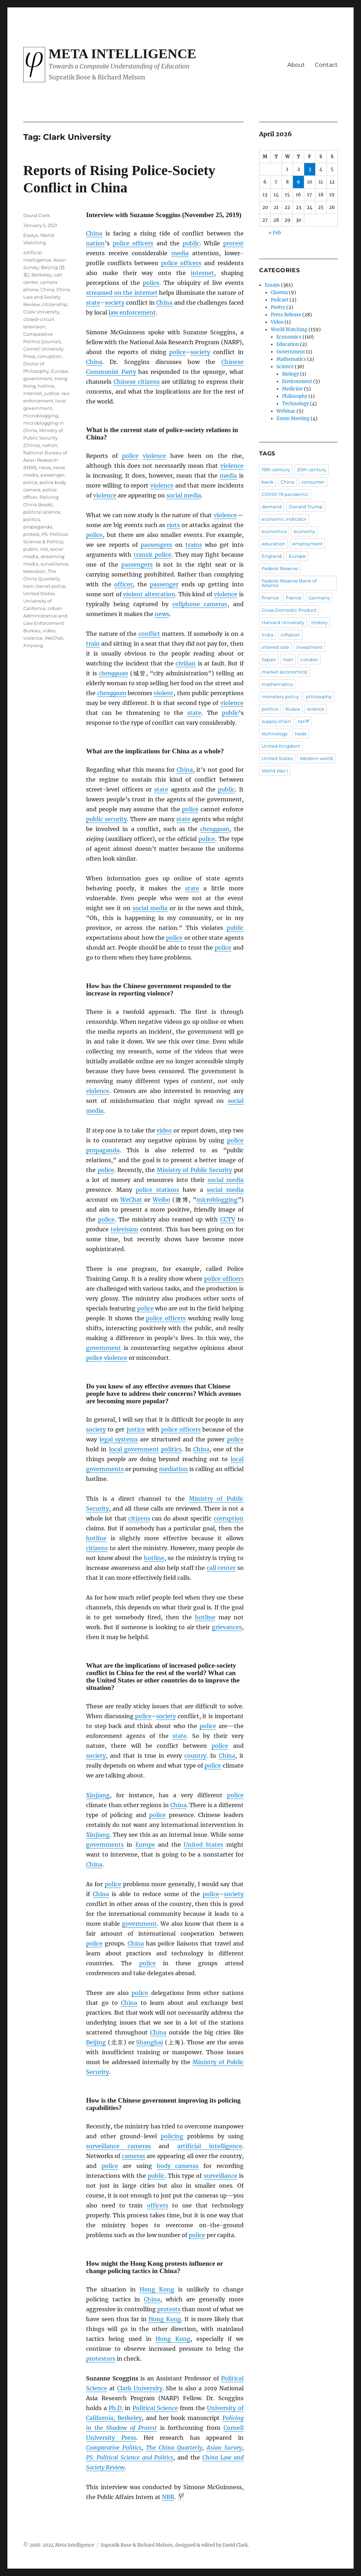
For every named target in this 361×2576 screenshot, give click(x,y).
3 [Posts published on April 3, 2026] (309, 169)
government (103, 1347)
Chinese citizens (137, 381)
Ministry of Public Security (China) (43, 438)
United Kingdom (281, 746)
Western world (316, 758)
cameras (133, 2155)
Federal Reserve (280, 568)
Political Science (155, 2407)
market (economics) (284, 672)
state (93, 302)
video (164, 1130)
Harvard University (283, 622)
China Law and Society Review (46, 297)
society (114, 302)
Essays (30, 235)
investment (309, 647)
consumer (313, 482)
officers (157, 2205)
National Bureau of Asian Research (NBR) (45, 460)
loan (288, 659)
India (268, 635)
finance (270, 597)
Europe (145, 1844)
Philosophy (294, 396)
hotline (96, 1538)
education (273, 543)
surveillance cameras (118, 2146)
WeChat (131, 1199)
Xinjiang (98, 1795)
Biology (290, 374)
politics (171, 1449)
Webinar (285, 411)
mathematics (277, 684)
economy (304, 531)
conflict (149, 633)
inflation (290, 635)
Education (287, 344)
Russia (292, 709)
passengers (156, 544)
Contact (326, 64)
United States (203, 1844)
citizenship (54, 304)
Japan (269, 659)
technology (275, 733)
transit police (152, 554)
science (315, 709)
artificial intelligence (209, 2146)
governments (105, 1844)
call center (221, 1567)
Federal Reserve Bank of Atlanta (289, 583)
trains (193, 544)
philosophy (319, 696)
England (272, 556)
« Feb (275, 233)
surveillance (220, 2175)
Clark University (140, 2388)
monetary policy (280, 696)
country (195, 1755)
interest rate (275, 647)
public (191, 243)
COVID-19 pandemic (285, 494)
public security (106, 819)
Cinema (279, 292)
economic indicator (284, 519)
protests (168, 2309)
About (296, 64)
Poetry (278, 307)
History (319, 622)
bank (268, 482)
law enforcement (132, 312)
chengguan (113, 673)
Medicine (292, 389)
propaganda (103, 1150)
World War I (275, 770)
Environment (297, 381)
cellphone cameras (199, 604)
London (309, 659)
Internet (32, 393)
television (124, 1229)
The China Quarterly (174, 2447)
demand (272, 506)
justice (136, 1429)
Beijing (96, 2042)
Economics (288, 337)
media (180, 253)
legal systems (118, 1439)
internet (202, 272)
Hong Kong (157, 2289)
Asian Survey (224, 2447)
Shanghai (149, 2042)
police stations (157, 1189)
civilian (186, 663)
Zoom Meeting (293, 419)
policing (172, 2136)
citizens (139, 1518)
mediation (173, 1468)
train (93, 643)
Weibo (161, 1199)
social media (183, 495)
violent (163, 693)
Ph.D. (116, 2407)
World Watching (289, 330)
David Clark (36, 215)
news (162, 613)
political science (41, 512)
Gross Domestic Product (289, 610)
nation (95, 243)
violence (154, 455)
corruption (229, 1518)
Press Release (286, 315)
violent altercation (149, 594)
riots (173, 524)
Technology (295, 404)
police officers (133, 243)
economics (274, 531)
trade (301, 733)
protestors (100, 2358)
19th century (276, 469)
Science (285, 367)
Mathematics (291, 359)
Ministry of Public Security (194, 1169)
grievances (227, 1627)
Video (277, 322)
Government (290, 352)
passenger (164, 584)
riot (44, 549)
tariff (303, 721)
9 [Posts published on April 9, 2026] (298, 182)
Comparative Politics (113, 2447)
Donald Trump (306, 506)
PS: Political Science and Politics (129, 2457)
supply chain (276, 721)
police (151, 282)
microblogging (217, 1199)
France (293, 597)
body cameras (178, 2165)
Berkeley (41, 274)
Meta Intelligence (122, 53)
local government (134, 1449)
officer (123, 584)
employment (307, 543)
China (94, 233)
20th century (311, 469)
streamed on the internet (122, 292)
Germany (319, 597)
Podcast (279, 300)
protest (233, 243)
